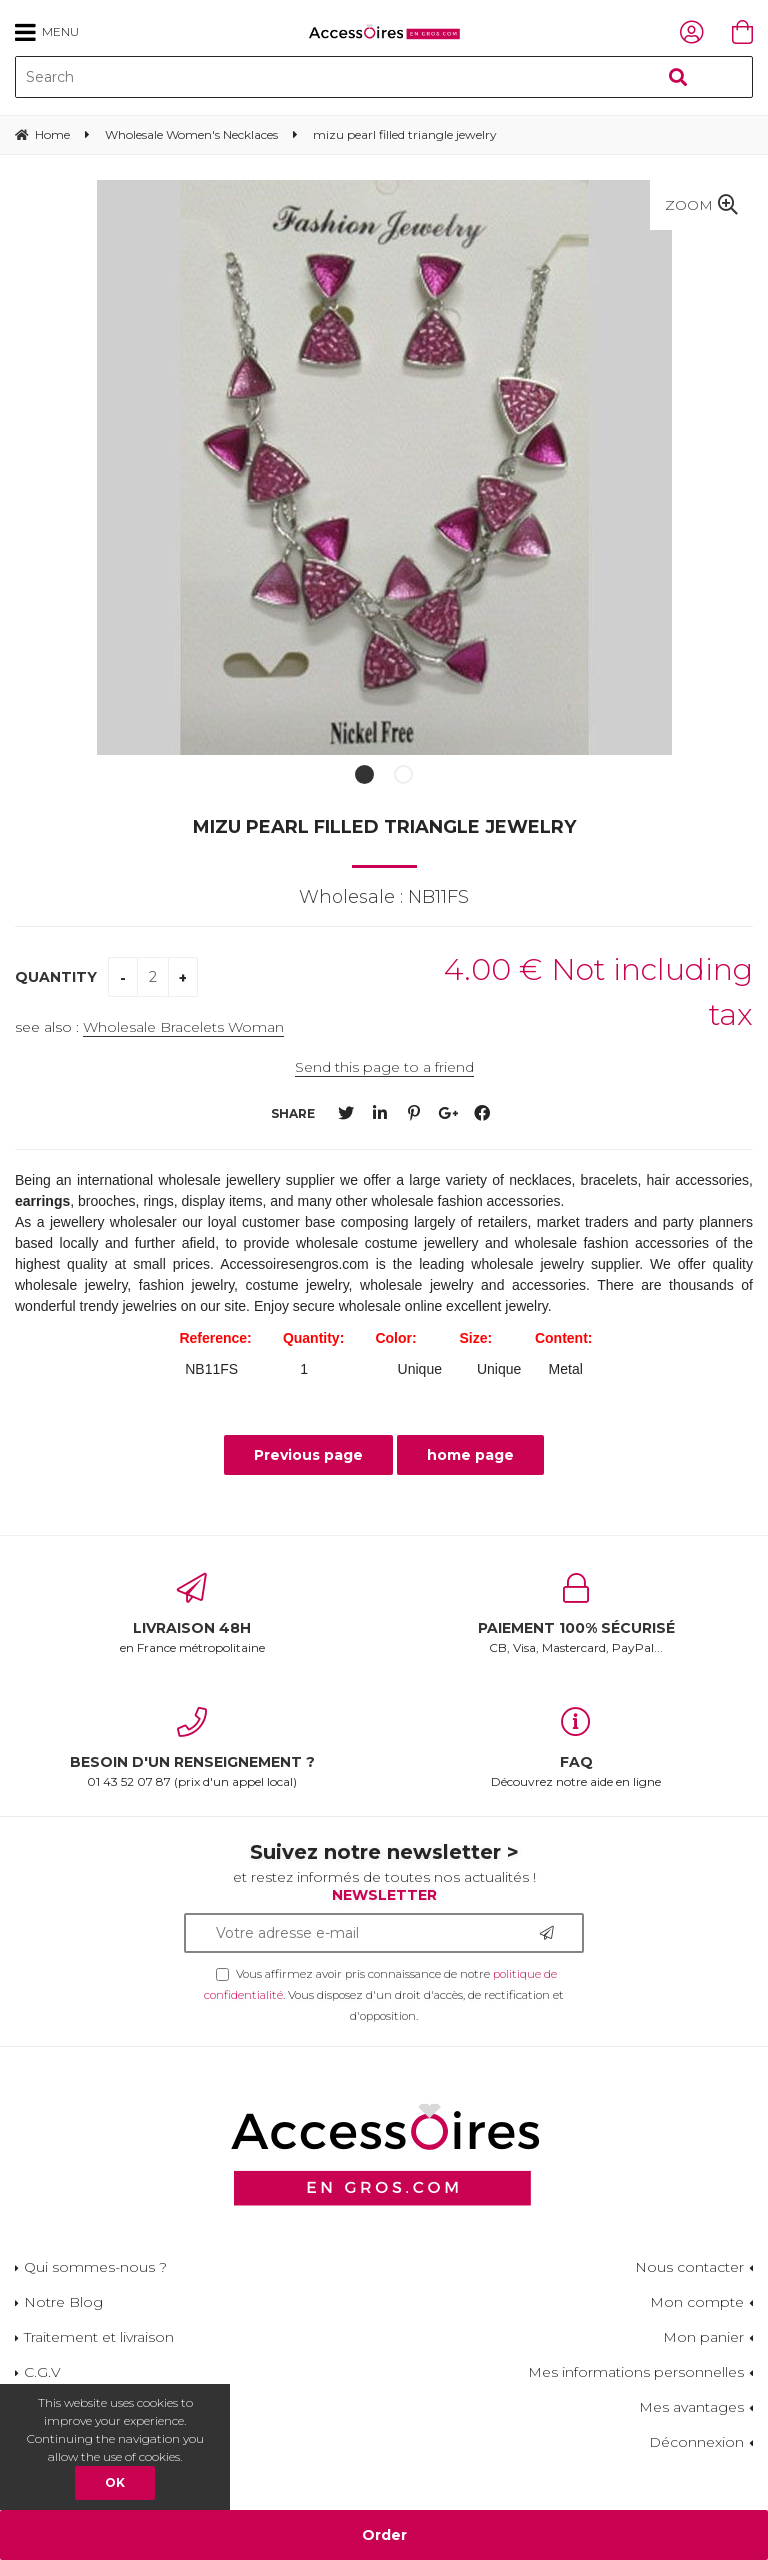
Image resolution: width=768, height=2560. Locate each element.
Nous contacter (689, 2267)
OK (115, 2482)
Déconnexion (696, 2442)
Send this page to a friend (384, 1067)
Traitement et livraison (99, 2337)
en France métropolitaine (192, 1614)
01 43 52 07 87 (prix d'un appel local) (192, 1748)
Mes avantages (691, 2407)
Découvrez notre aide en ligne (576, 1748)
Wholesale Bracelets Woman (183, 1027)
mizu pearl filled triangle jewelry (384, 827)
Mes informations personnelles (636, 2372)
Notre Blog (63, 2302)
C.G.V (42, 2372)
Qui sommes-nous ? (95, 2267)
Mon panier (703, 2337)
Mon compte (697, 2302)
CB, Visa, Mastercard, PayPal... (576, 1614)
